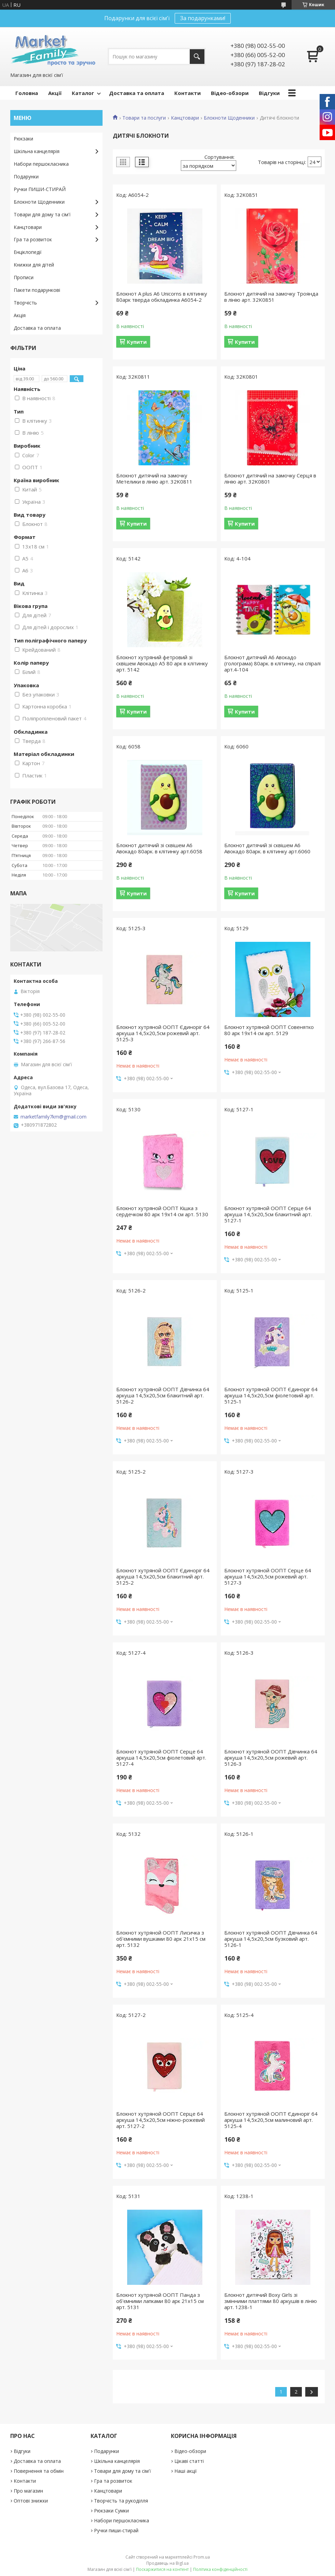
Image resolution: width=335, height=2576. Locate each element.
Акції (55, 93)
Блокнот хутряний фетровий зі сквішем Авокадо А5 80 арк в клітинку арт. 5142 (162, 663)
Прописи (24, 277)
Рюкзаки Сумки (111, 2510)
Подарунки (26, 176)
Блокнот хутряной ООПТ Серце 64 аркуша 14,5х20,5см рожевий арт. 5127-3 (267, 1576)
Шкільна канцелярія (36, 151)
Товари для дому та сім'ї (42, 214)
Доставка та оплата (136, 93)
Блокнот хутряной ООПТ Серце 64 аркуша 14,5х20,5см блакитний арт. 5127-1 (268, 1214)
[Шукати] (197, 56)
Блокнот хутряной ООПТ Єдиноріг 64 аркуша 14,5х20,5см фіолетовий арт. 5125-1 (271, 1395)
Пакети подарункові (37, 290)
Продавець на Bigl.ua (167, 2563)
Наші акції (185, 2471)
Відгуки (269, 93)
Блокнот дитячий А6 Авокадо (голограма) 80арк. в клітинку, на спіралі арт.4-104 (272, 663)
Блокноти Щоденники (229, 118)
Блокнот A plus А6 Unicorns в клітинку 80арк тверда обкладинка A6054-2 (161, 296)
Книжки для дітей (34, 264)
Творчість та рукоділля (121, 2500)
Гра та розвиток (33, 239)
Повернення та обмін (39, 2471)
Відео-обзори (230, 93)
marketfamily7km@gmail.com (53, 1117)
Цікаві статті (189, 2461)
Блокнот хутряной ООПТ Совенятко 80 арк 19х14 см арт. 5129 (269, 1030)
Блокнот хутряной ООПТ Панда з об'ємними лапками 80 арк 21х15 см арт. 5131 (160, 2301)
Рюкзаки (23, 138)
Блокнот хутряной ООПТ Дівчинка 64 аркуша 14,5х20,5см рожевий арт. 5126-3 (270, 1757)
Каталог (83, 93)
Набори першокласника (41, 164)
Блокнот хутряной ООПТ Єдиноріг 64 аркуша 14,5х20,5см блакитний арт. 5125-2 (163, 1576)
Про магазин (28, 2490)
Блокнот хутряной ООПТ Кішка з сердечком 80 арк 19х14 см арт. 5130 (162, 1211)
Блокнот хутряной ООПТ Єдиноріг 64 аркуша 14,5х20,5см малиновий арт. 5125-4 (271, 2120)
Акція (20, 315)
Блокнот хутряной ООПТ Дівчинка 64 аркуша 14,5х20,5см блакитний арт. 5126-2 (162, 1395)
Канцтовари (185, 118)
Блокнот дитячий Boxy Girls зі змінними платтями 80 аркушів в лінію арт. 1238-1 (270, 2301)
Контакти (187, 93)
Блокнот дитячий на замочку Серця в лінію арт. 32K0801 (270, 478)
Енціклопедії (28, 252)
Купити (137, 341)
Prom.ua (201, 2557)
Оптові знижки (31, 2500)
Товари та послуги (144, 118)
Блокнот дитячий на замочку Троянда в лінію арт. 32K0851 (271, 296)
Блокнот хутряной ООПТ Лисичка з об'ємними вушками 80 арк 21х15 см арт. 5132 (160, 1938)
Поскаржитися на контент (162, 2569)
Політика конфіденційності (220, 2569)
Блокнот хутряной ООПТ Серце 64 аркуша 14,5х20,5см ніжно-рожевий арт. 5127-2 (160, 2120)
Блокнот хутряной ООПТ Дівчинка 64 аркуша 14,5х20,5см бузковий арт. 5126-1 (270, 1938)
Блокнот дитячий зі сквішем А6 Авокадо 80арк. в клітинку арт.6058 (159, 848)
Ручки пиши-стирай (116, 2530)
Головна (26, 93)
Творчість (25, 302)
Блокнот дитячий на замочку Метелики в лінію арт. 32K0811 (154, 478)
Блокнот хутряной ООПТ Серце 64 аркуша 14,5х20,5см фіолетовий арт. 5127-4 (161, 1757)
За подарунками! (202, 18)
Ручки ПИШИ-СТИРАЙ (40, 189)
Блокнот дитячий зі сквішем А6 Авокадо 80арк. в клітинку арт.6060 (267, 848)
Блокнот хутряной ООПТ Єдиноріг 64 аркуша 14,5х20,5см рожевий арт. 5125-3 (163, 1033)
